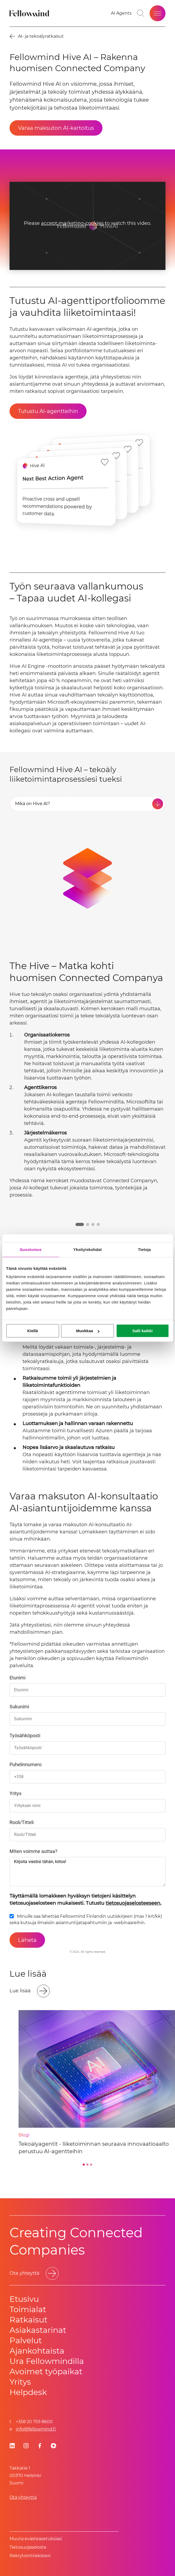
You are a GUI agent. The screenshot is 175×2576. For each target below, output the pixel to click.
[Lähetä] (27, 1940)
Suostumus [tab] (31, 1249)
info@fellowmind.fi (36, 2429)
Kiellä (32, 1330)
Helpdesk (28, 2392)
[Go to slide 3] (91, 2165)
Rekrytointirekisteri (30, 2555)
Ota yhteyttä (23, 2497)
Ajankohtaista (37, 2351)
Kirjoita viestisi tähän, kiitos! (87, 1871)
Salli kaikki (142, 1330)
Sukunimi (19, 1706)
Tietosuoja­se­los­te (28, 2547)
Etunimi (17, 1677)
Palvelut (26, 2340)
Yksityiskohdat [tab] (87, 1249)
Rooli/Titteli (22, 1822)
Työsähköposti (25, 1735)
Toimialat (28, 2309)
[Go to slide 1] (84, 2165)
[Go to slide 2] (88, 2165)
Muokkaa (87, 1330)
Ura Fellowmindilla (47, 2361)
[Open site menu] (157, 13)
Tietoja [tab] (144, 1249)
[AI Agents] (121, 13)
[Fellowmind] (30, 13)
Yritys (15, 1793)
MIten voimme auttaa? (33, 1851)
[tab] (87, 804)
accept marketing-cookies (72, 223)
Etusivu (24, 2299)
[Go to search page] (140, 13)
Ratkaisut (28, 2320)
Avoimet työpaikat (46, 2371)
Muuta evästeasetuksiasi (36, 2538)
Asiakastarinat (38, 2330)
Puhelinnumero (26, 1764)
